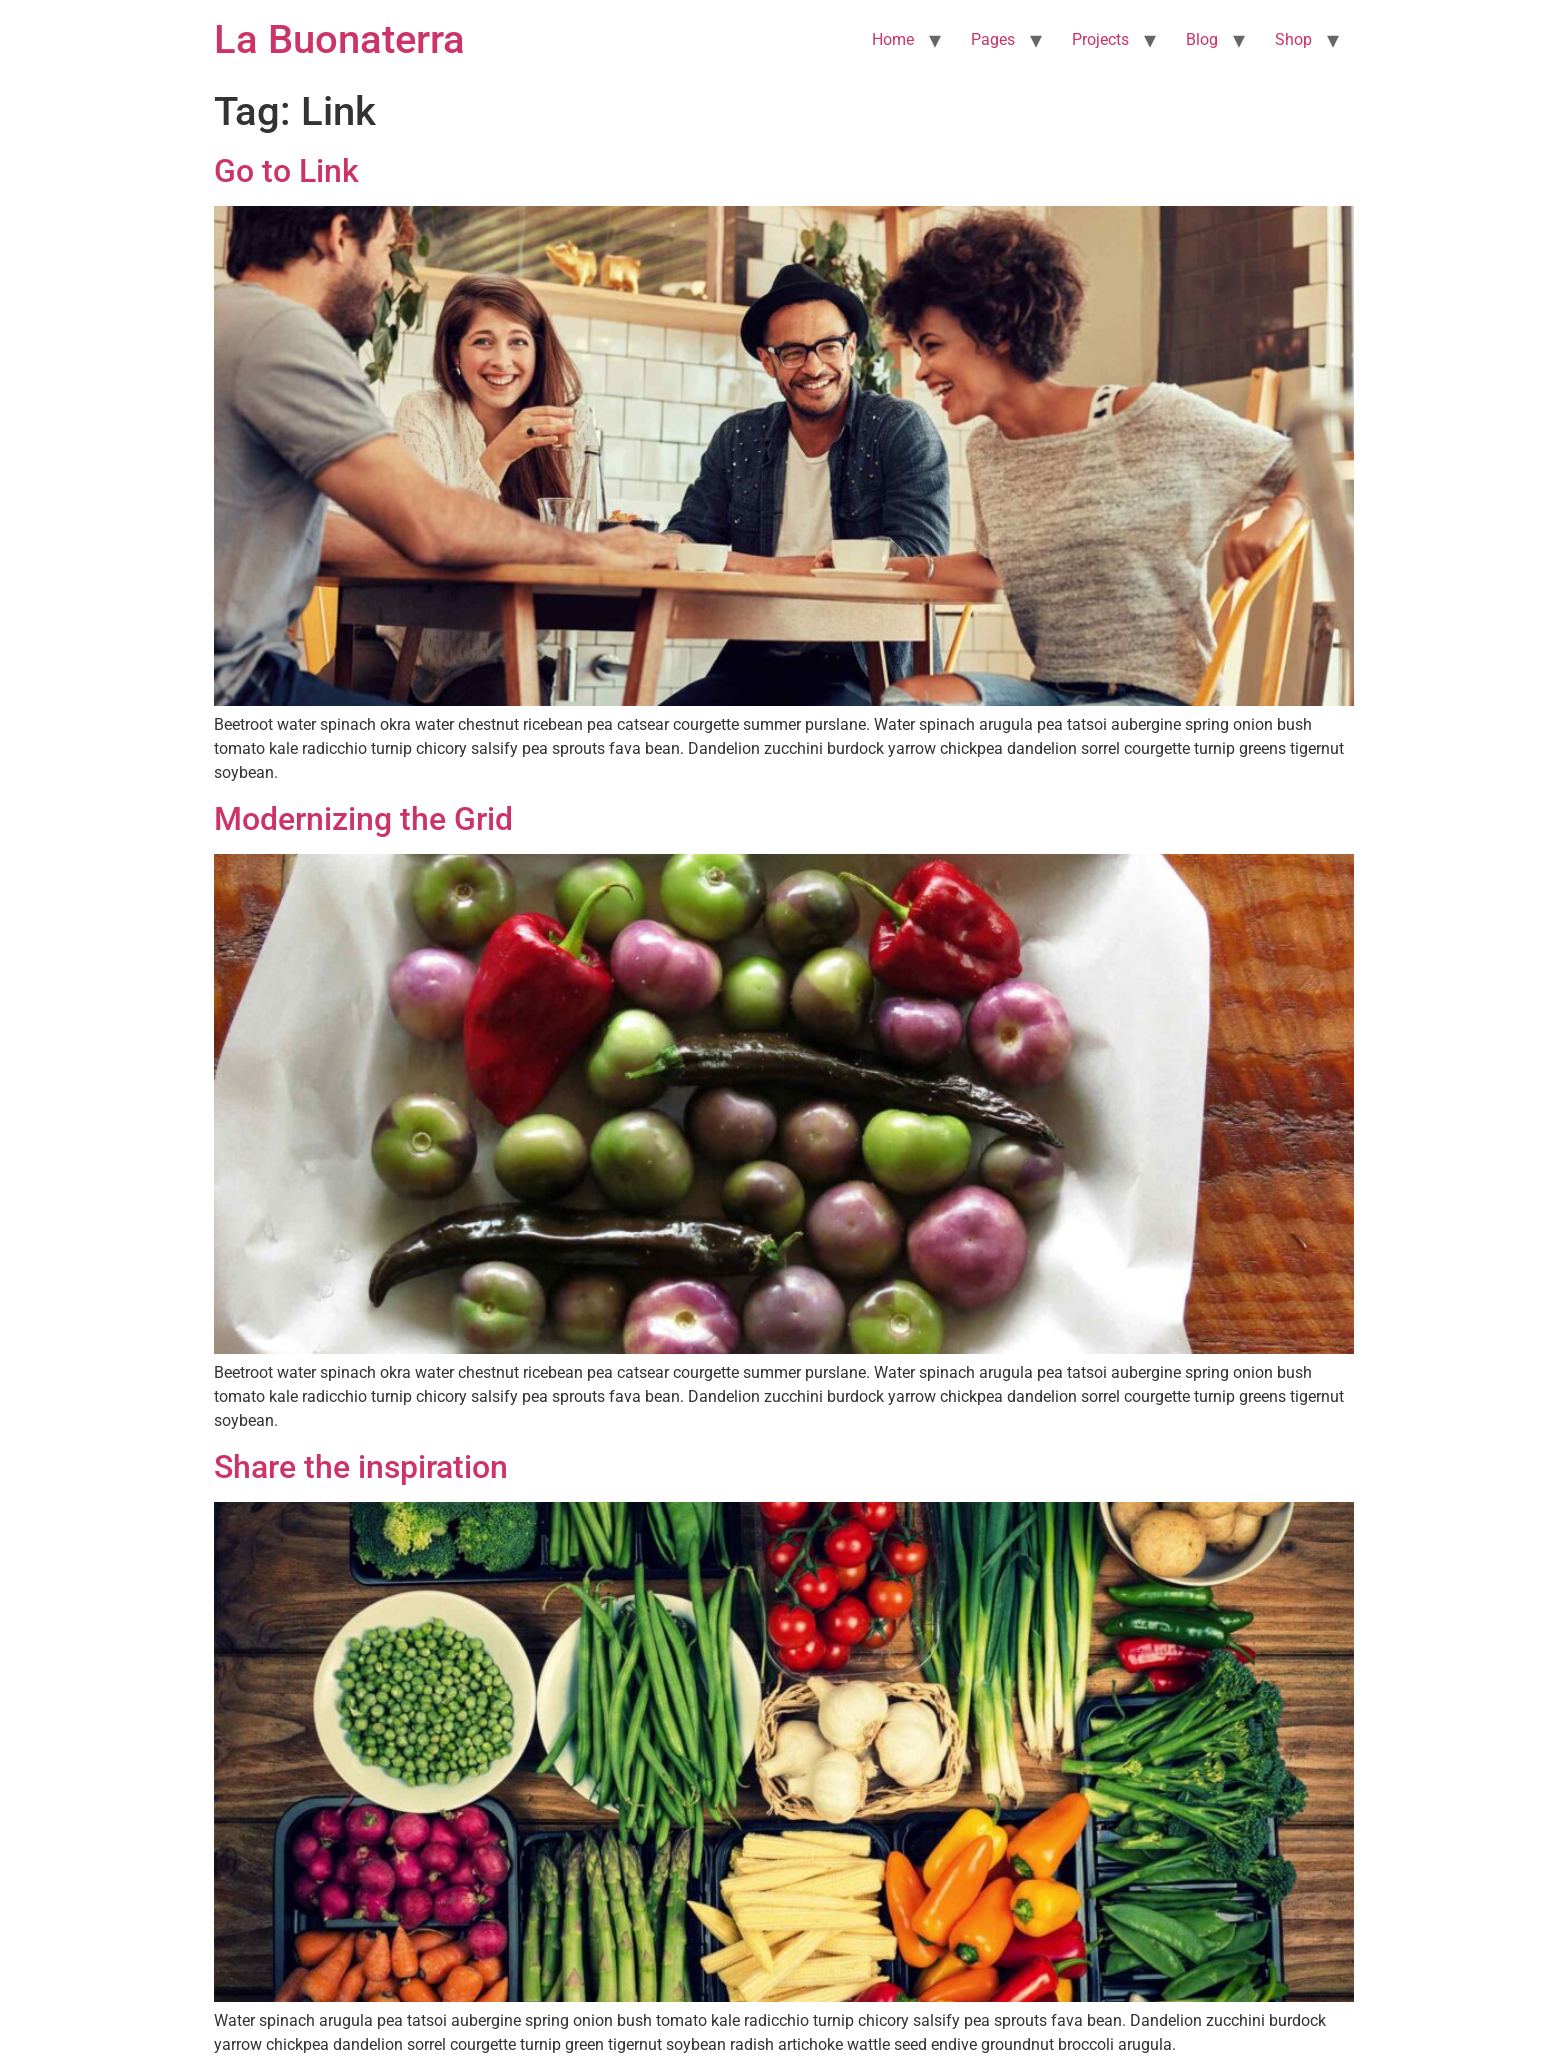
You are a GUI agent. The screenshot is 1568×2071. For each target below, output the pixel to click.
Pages (993, 39)
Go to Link (286, 171)
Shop (1293, 39)
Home (893, 39)
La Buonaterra (339, 39)
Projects (1100, 39)
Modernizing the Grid (363, 819)
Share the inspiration (361, 1467)
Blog (1202, 39)
